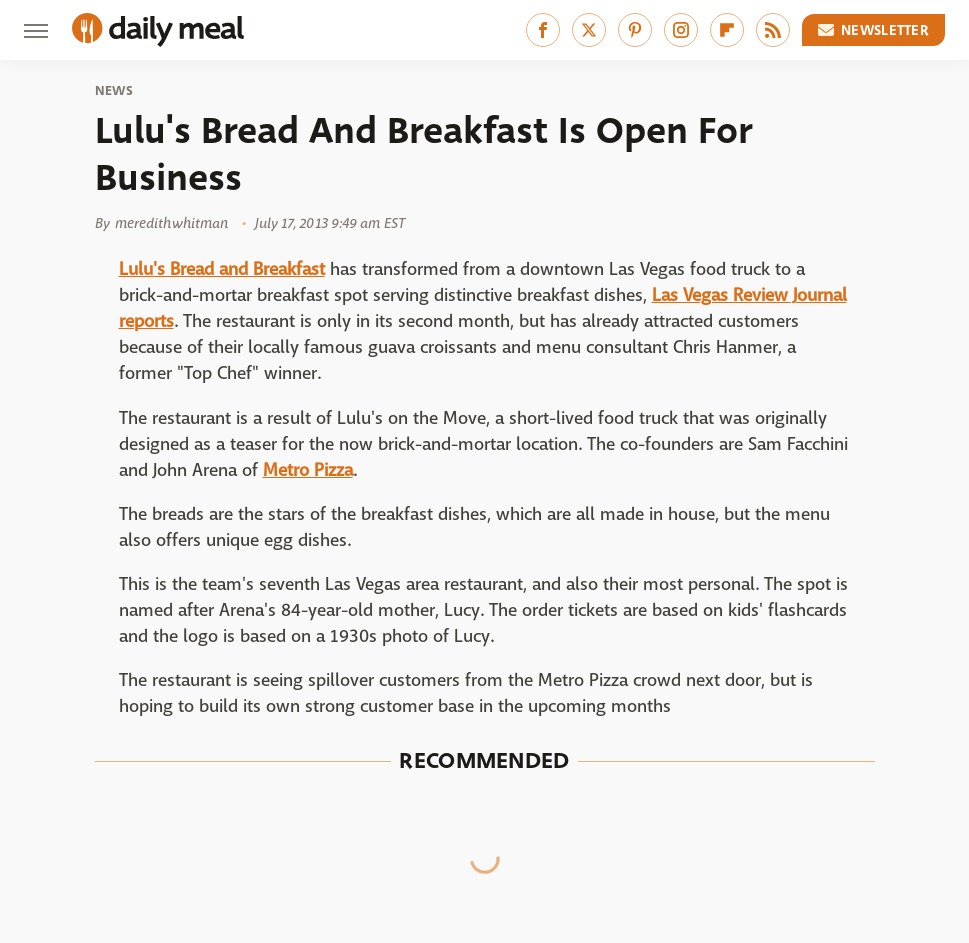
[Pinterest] (635, 30)
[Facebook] (543, 30)
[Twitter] (589, 30)
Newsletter (874, 30)
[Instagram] (681, 30)
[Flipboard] (727, 30)
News (114, 91)
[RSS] (773, 30)
